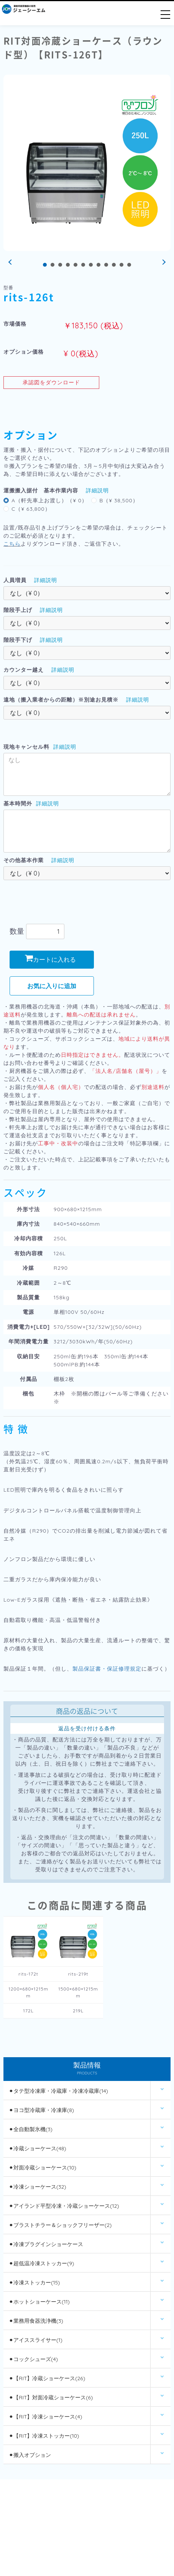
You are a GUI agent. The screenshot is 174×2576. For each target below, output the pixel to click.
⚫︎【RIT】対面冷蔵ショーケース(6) (51, 2397)
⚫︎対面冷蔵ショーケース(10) (42, 2167)
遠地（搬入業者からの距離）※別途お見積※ (60, 699)
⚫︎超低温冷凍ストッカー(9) (41, 2263)
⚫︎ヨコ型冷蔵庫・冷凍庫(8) (41, 2110)
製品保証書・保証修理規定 (106, 1668)
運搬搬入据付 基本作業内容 (40, 490)
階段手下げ (17, 639)
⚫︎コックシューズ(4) (33, 2359)
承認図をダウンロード (51, 382)
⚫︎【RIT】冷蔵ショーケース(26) (47, 2378)
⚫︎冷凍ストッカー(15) (34, 2282)
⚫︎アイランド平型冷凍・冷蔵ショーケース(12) (64, 2205)
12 (129, 265)
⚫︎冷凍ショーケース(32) (37, 2186)
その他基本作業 (23, 860)
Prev (11, 262)
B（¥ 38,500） (118, 500)
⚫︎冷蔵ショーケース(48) (37, 2148)
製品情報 (87, 2069)
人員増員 (14, 580)
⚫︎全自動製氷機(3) (31, 2129)
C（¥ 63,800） (31, 508)
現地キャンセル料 (26, 746)
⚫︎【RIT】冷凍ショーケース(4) (45, 2416)
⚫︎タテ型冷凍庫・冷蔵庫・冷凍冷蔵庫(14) (58, 2090)
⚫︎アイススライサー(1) (35, 2340)
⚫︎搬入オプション (30, 2454)
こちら (12, 543)
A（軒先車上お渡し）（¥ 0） (49, 500)
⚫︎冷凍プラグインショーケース (46, 2244)
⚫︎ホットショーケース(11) (39, 2301)
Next (163, 262)
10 (114, 265)
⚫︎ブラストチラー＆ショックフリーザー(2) (60, 2225)
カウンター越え (23, 669)
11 (121, 265)
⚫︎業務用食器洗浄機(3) (36, 2320)
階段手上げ (17, 610)
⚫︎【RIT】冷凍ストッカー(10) (44, 2435)
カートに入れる (50, 959)
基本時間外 (17, 803)
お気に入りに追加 (51, 986)
